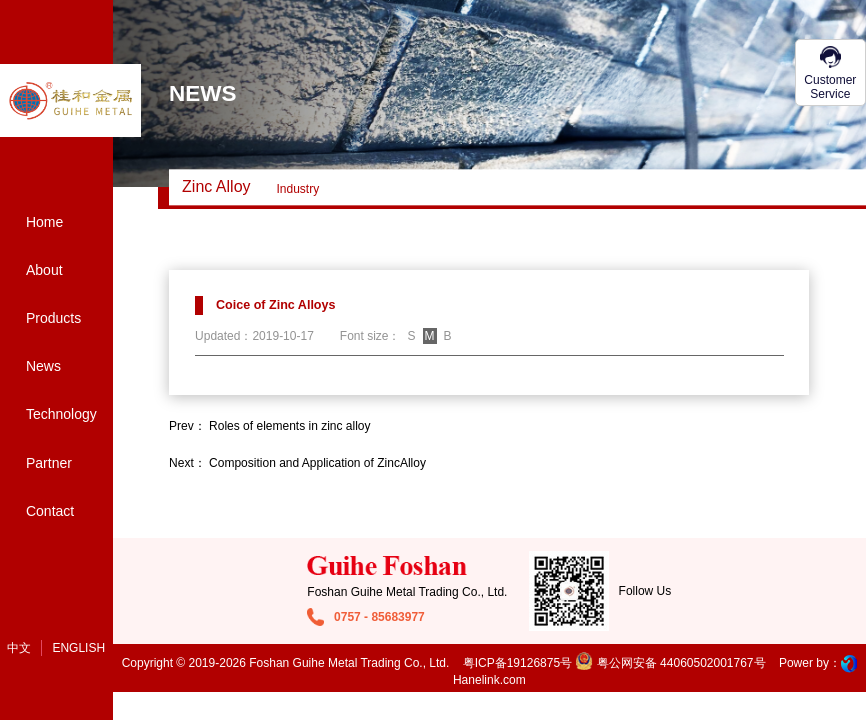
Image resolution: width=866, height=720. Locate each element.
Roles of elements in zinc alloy (289, 426)
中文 (19, 648)
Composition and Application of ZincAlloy (317, 463)
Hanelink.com (489, 680)
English (78, 648)
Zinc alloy (216, 186)
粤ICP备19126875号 (517, 663)
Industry (298, 189)
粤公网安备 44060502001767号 (670, 663)
